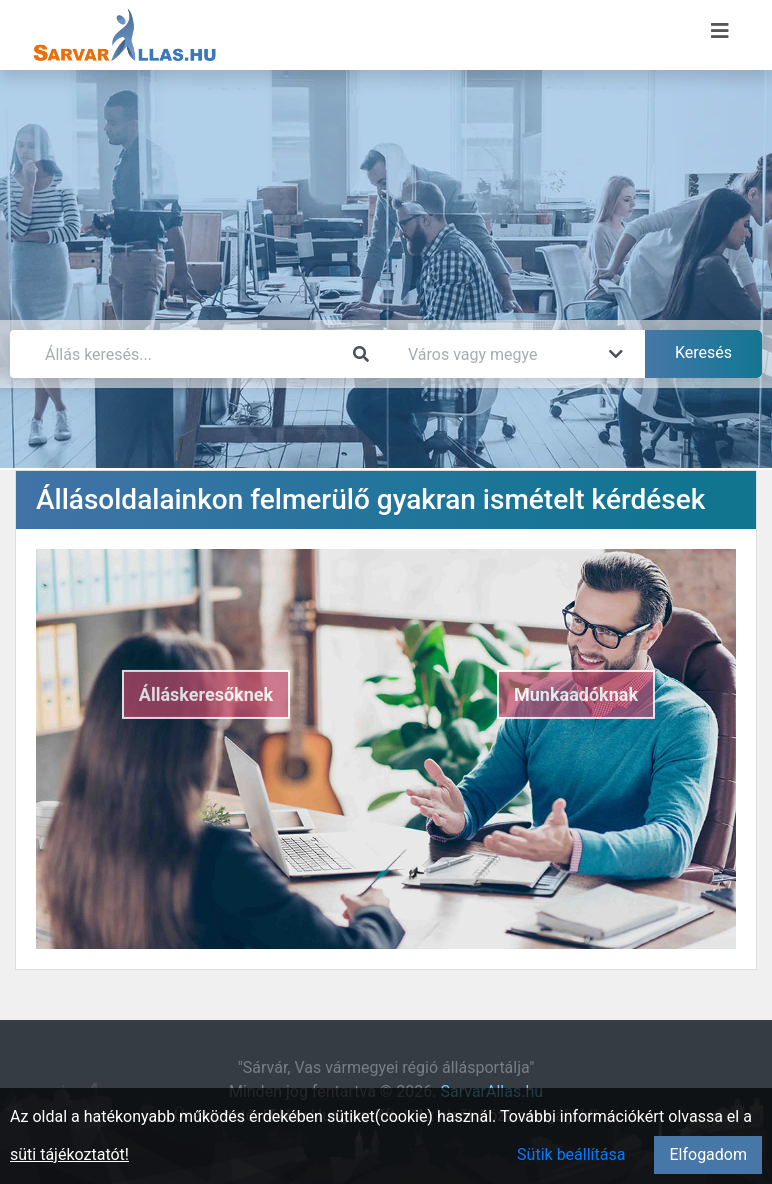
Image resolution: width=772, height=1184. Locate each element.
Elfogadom (708, 1154)
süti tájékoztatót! (69, 1154)
